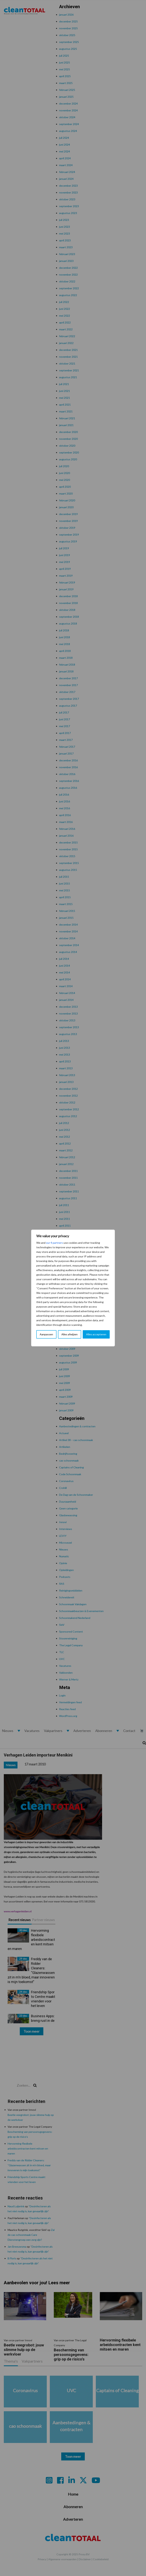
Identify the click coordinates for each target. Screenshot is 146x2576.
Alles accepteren (96, 1334)
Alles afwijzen (69, 1334)
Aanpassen (46, 1334)
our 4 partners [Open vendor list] (54, 1242)
